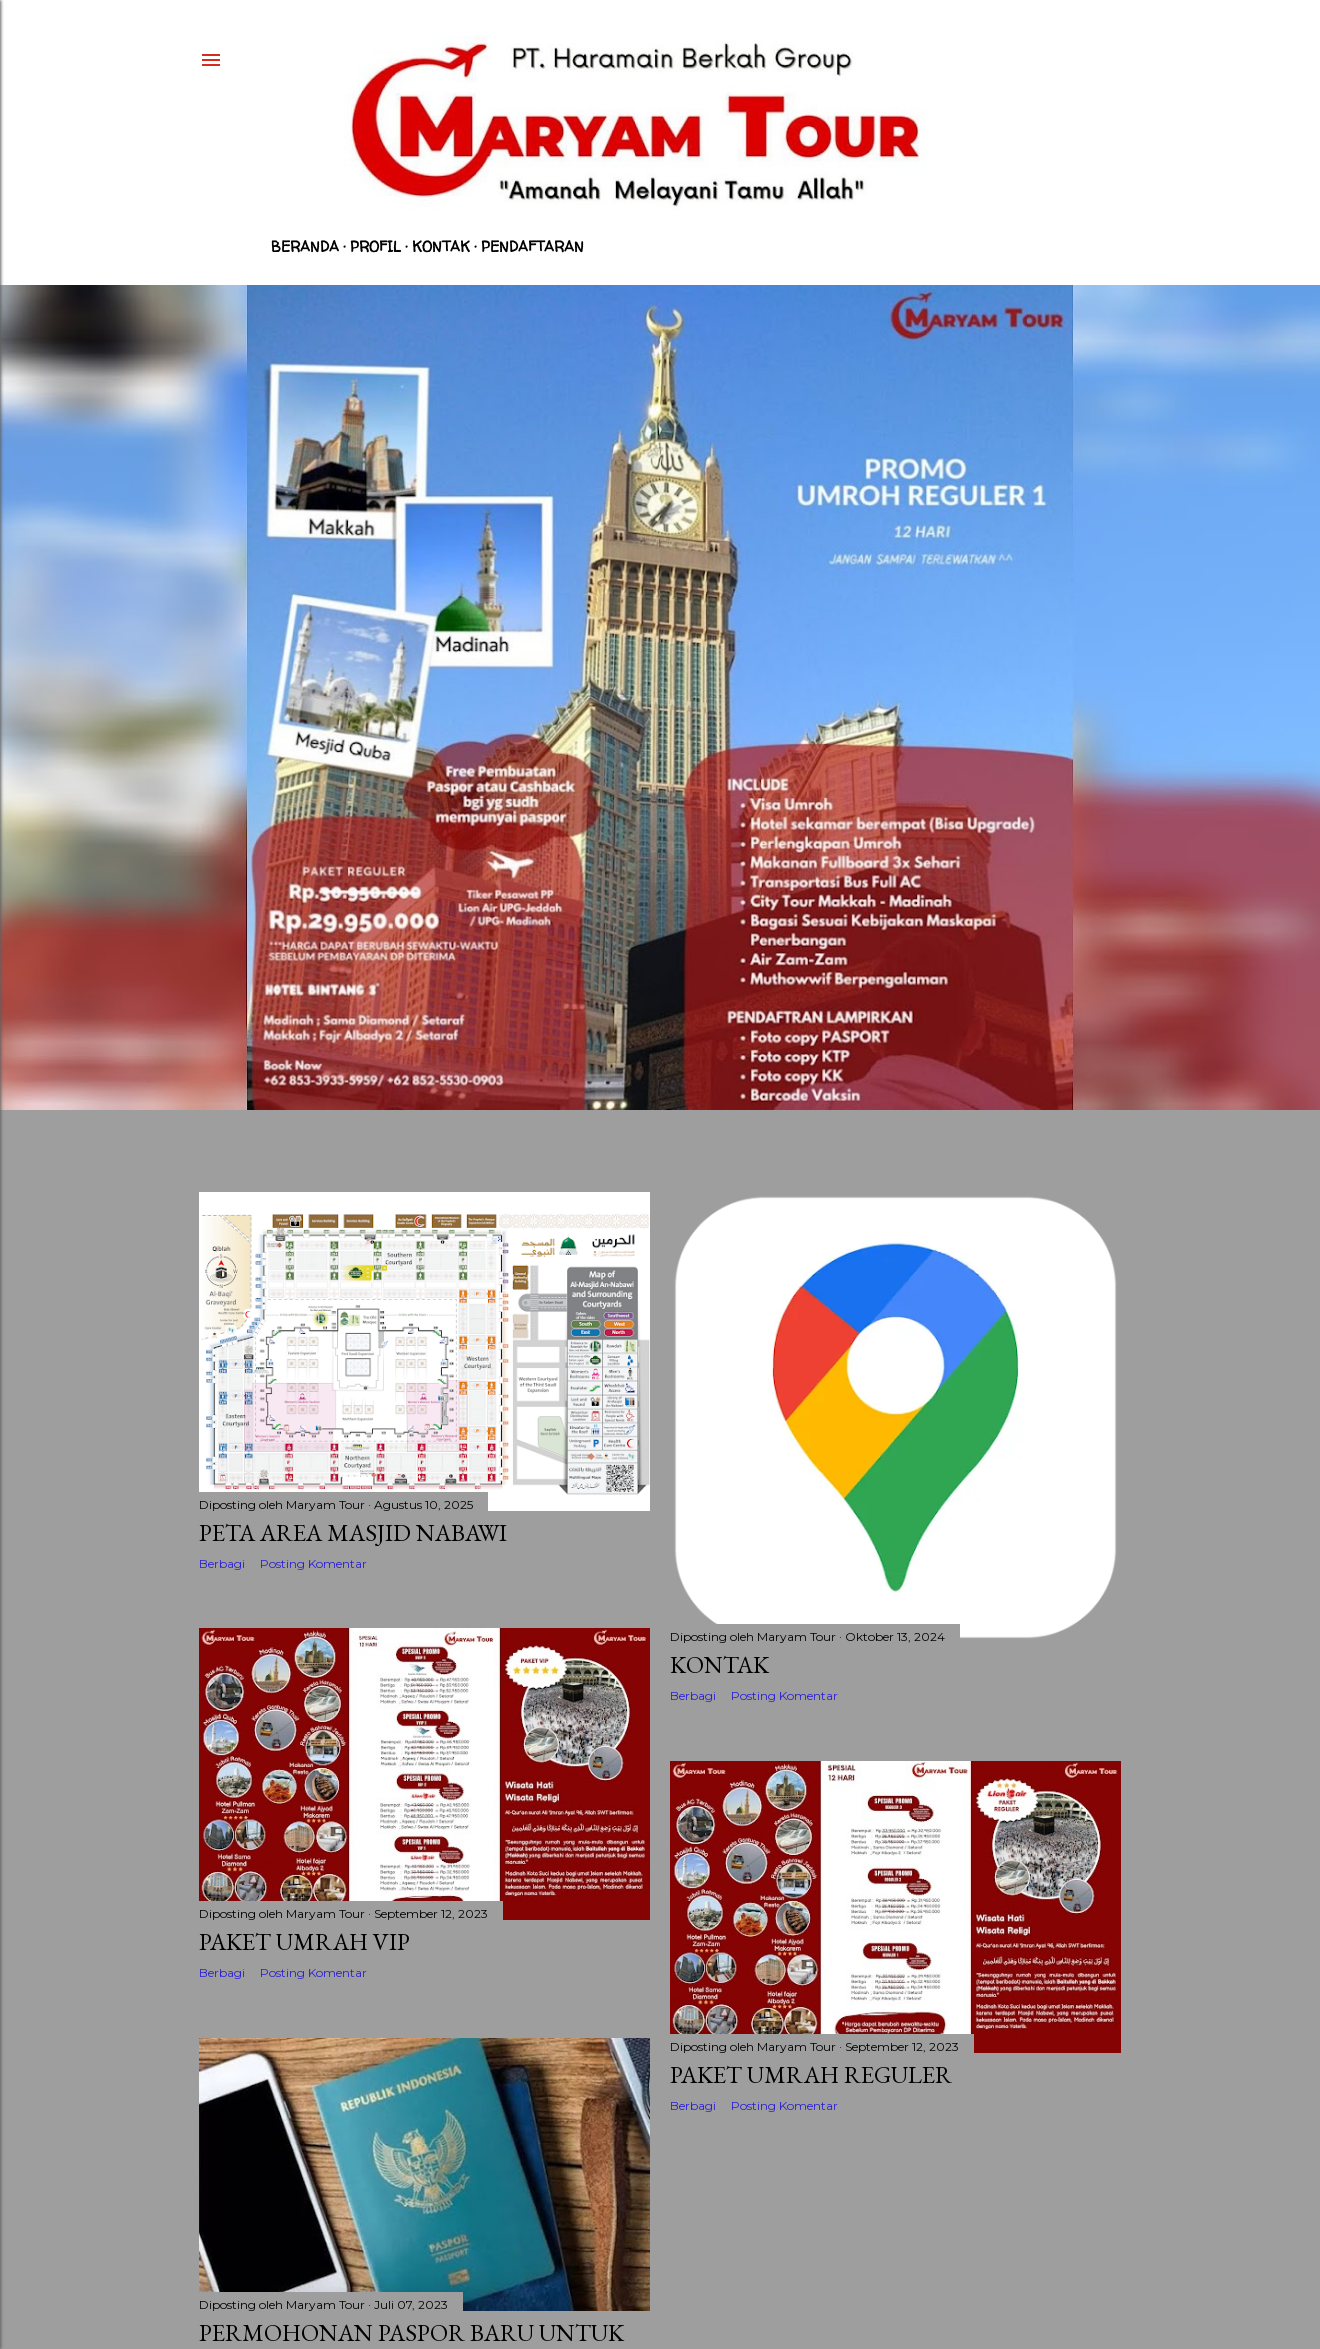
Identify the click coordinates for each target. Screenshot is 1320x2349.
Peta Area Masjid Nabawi (353, 1532)
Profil (375, 246)
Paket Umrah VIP (304, 1941)
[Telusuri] (1084, 60)
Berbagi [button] (222, 1563)
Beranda (305, 246)
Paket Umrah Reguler (811, 2074)
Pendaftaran (532, 246)
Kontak (441, 246)
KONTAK (719, 1664)
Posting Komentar (313, 1563)
